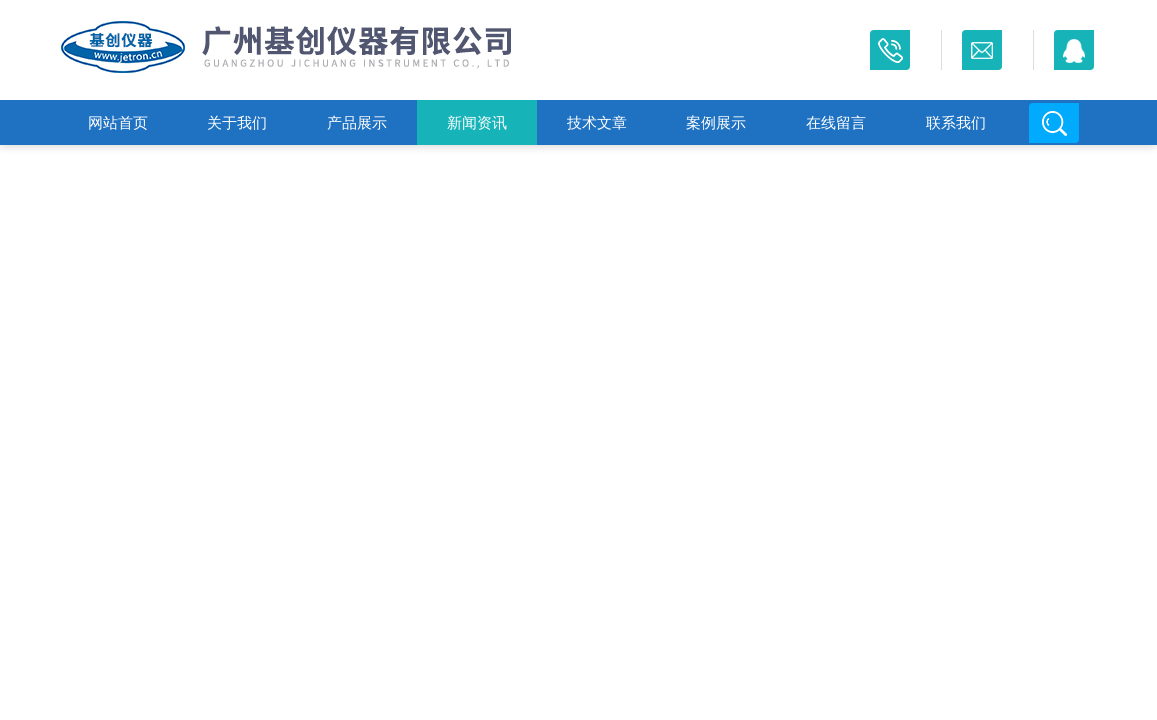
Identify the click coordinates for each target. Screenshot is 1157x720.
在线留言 (836, 122)
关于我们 (237, 122)
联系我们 (956, 122)
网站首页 (118, 122)
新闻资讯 (477, 122)
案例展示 (716, 122)
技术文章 (597, 122)
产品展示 (357, 122)
